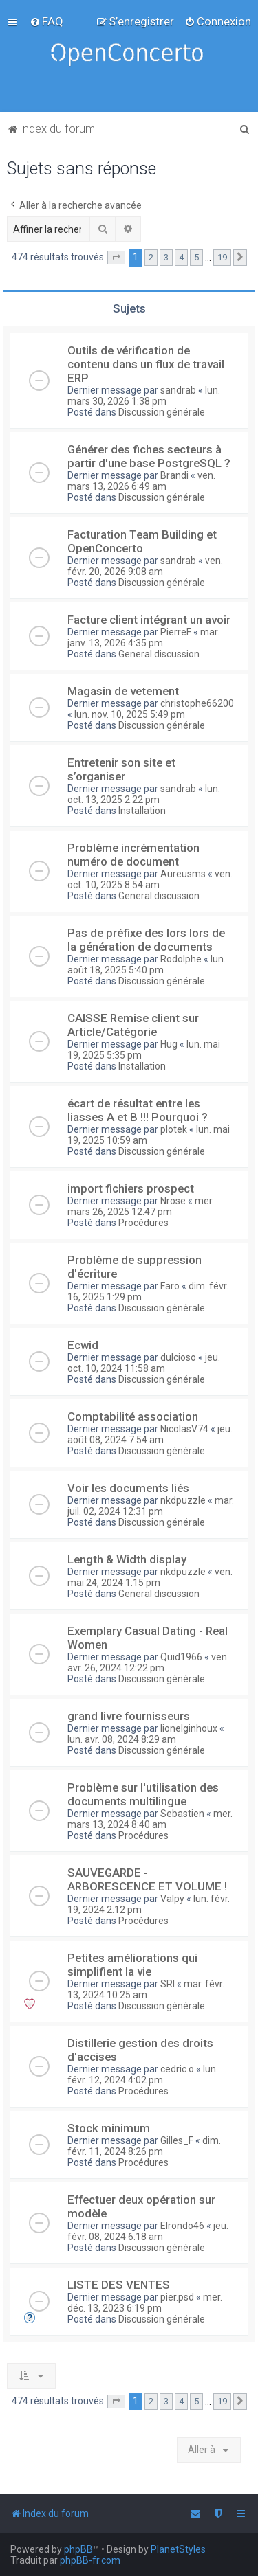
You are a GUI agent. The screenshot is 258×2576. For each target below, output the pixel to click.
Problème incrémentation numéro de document (133, 854)
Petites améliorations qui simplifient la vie (132, 1964)
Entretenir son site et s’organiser (121, 769)
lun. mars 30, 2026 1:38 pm (143, 396)
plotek (173, 1129)
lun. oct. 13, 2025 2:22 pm (143, 794)
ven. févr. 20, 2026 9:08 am (145, 566)
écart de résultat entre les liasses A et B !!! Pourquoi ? (137, 1110)
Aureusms (183, 873)
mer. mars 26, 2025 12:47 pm (140, 1206)
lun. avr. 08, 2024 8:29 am (121, 1739)
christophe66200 (197, 703)
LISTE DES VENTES (118, 2285)
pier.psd (177, 2297)
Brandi (174, 475)
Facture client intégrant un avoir (148, 619)
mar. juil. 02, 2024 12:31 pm (150, 1506)
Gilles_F (176, 2140)
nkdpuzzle (183, 1500)
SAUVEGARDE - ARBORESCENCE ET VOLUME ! (147, 1879)
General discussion (159, 653)
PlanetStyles (178, 2549)
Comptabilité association (132, 1416)
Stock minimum (108, 2128)
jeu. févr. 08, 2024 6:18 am (147, 2231)
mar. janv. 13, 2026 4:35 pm (143, 637)
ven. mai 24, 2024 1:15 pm (150, 1577)
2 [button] (151, 257)
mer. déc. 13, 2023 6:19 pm (144, 2303)
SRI (167, 1983)
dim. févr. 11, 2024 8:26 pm (144, 2146)
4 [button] (181, 257)
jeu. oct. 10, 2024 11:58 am (143, 1363)
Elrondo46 (182, 2225)
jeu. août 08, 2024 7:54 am (150, 1434)
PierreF (175, 631)
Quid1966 (181, 1656)
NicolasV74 (184, 1428)
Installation (142, 810)
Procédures (143, 1222)
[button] (116, 257)
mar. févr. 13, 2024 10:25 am (145, 1989)
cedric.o (177, 2069)
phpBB (78, 2549)
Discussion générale (161, 412)
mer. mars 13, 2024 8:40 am (150, 1819)
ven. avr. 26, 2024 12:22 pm (148, 1662)
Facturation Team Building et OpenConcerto (142, 541)
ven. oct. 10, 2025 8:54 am (150, 879)
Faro (170, 1285)
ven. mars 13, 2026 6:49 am (141, 481)
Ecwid (82, 1345)
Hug (169, 1044)
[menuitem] (46, 21)
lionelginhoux (188, 1728)
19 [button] (222, 257)
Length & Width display (126, 1559)
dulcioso (178, 1357)
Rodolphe (181, 958)
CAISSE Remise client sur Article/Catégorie (133, 1025)
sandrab (178, 390)
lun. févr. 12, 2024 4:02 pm (142, 2075)
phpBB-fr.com (90, 2560)
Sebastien (182, 1813)
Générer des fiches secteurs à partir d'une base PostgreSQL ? (148, 456)
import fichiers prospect (130, 1188)
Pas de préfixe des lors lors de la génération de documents (146, 939)
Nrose (173, 1200)
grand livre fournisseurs (128, 1716)
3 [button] (166, 257)
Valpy (172, 1898)
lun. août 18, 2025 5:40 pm (146, 964)
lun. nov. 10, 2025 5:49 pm (129, 714)
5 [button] (196, 257)
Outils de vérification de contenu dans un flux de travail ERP (145, 364)
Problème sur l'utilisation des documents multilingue (143, 1794)
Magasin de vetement (123, 691)
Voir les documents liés (128, 1488)
